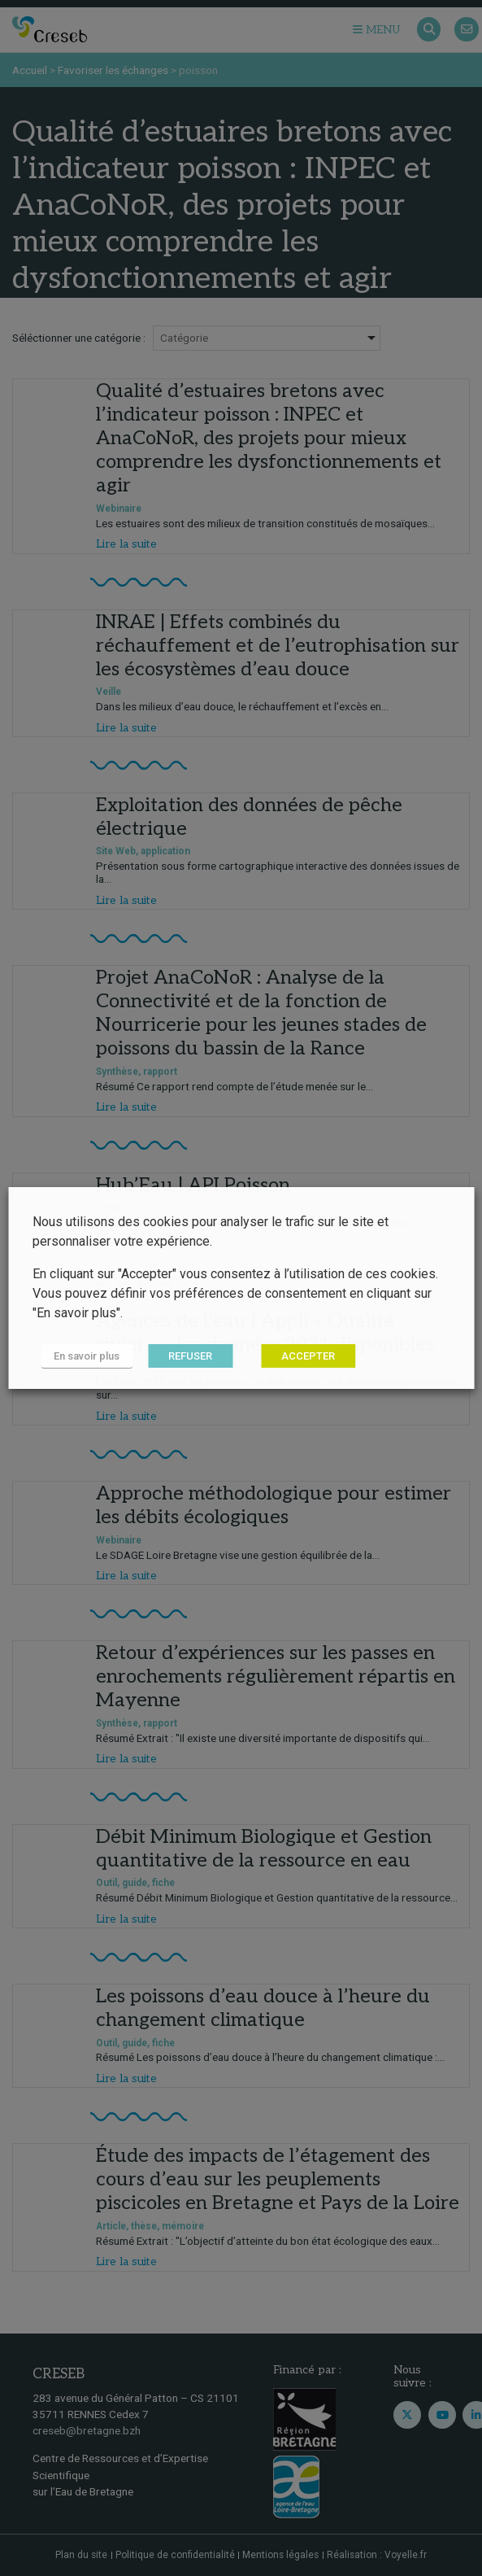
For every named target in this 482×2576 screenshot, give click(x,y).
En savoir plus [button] (86, 1356)
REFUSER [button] (190, 1356)
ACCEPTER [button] (308, 1356)
